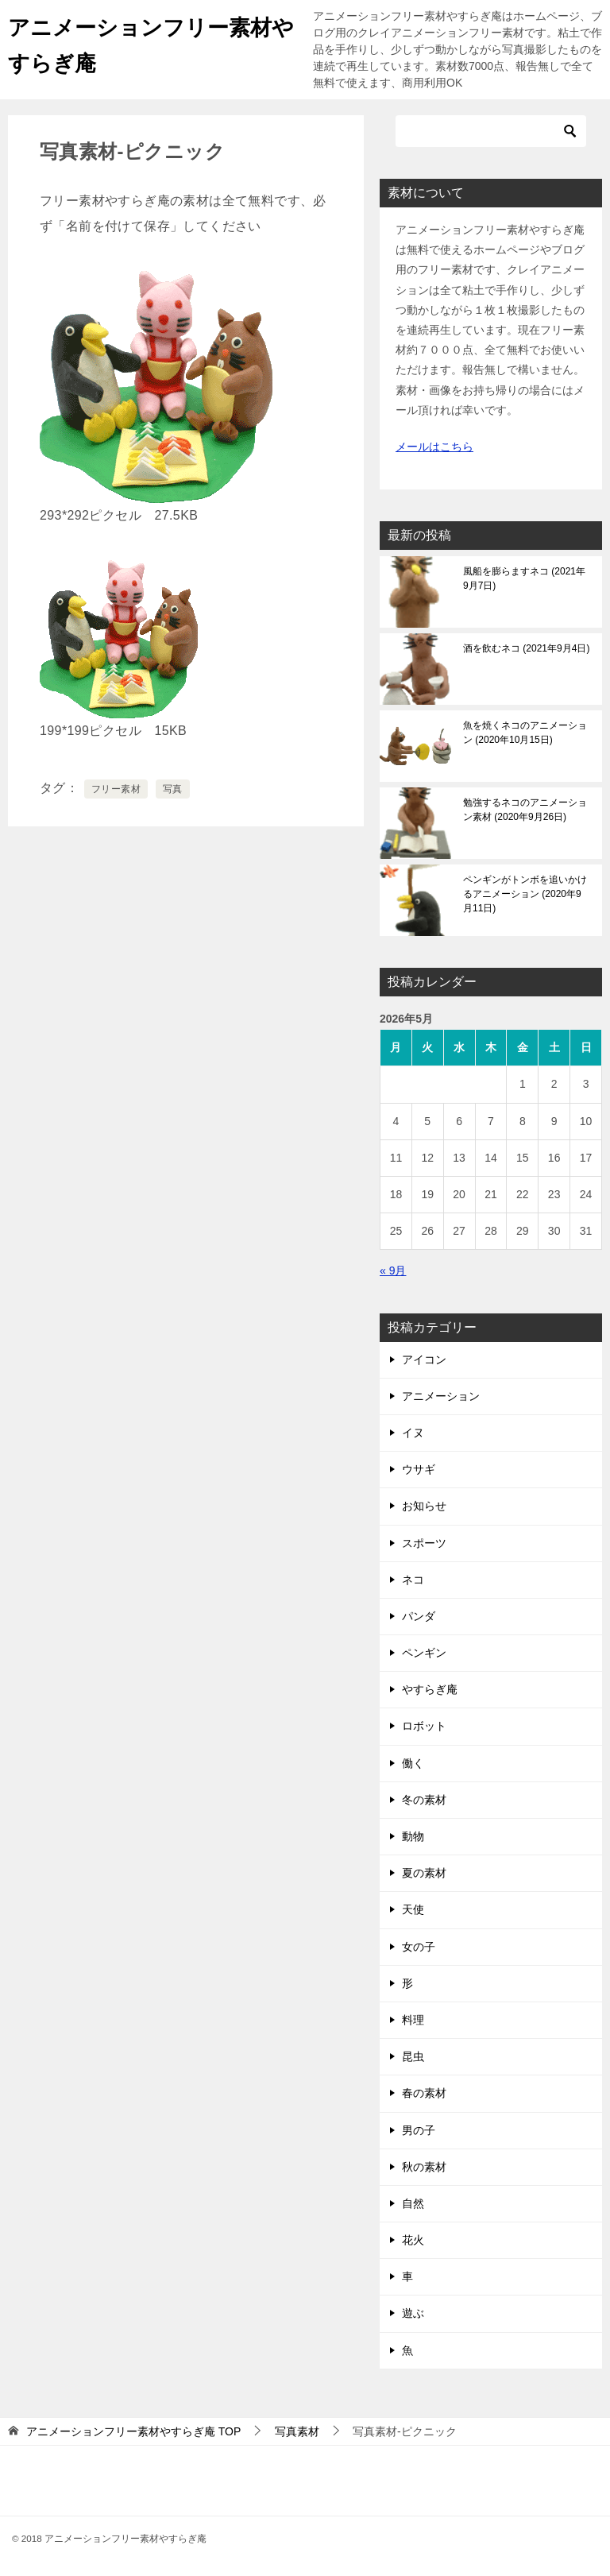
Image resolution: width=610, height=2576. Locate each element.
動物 (413, 1836)
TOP (133, 2431)
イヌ (413, 1432)
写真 (173, 789)
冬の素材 (424, 1799)
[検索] (491, 131)
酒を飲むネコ (526, 648)
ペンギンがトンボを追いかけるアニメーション (525, 894)
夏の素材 (424, 1872)
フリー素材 (116, 789)
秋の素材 (424, 2166)
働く (413, 1763)
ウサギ (418, 1469)
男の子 (418, 2130)
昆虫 (413, 2056)
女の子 (418, 1946)
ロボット (424, 1725)
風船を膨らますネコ (524, 578)
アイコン (424, 1359)
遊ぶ (413, 2313)
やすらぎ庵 (430, 1689)
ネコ (413, 1579)
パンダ (418, 1616)
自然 (413, 2203)
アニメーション (441, 1396)
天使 (413, 1909)
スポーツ (424, 1543)
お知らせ (424, 1505)
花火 (413, 2240)
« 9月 (393, 1270)
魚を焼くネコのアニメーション (525, 732)
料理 (413, 2019)
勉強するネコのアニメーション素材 (525, 809)
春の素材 (424, 2093)
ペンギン (424, 1652)
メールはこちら (434, 446)
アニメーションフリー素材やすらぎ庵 (142, 42)
